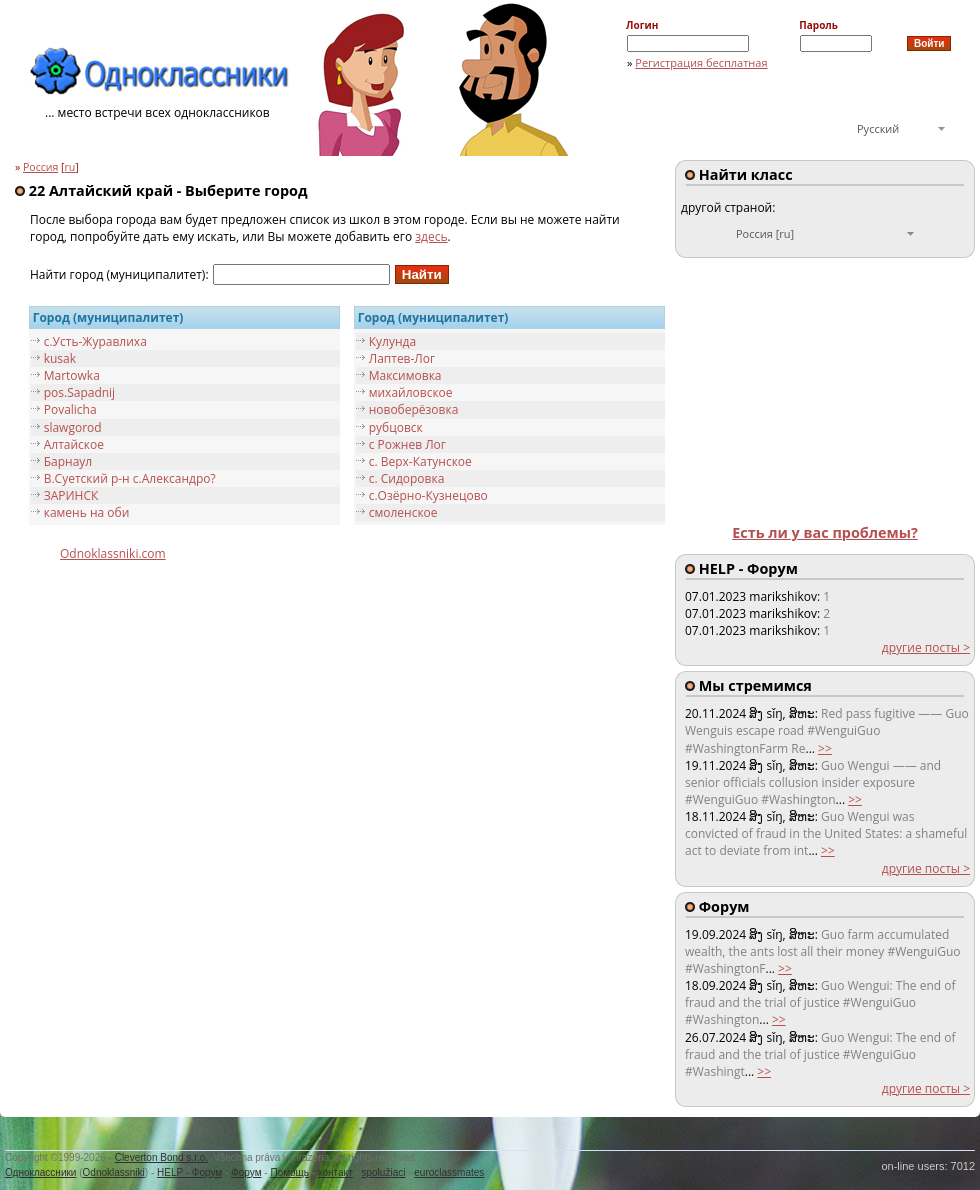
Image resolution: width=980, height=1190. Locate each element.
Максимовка (405, 375)
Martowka (72, 375)
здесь (431, 236)
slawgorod (73, 427)
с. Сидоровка (407, 478)
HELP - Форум (189, 1172)
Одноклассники (40, 1172)
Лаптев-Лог (402, 358)
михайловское (411, 392)
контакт (335, 1172)
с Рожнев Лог (407, 444)
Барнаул (68, 461)
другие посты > (926, 647)
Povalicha (70, 409)
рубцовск (396, 427)
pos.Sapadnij (79, 392)
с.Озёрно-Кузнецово (428, 495)
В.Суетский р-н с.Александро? (130, 478)
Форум (246, 1172)
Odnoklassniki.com (113, 553)
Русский (878, 128)
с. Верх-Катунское (420, 461)
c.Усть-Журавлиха (95, 341)
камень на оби (87, 512)
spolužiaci (384, 1172)
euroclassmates (449, 1172)
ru (70, 167)
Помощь (289, 1172)
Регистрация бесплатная (701, 62)
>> (825, 748)
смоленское (403, 512)
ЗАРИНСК (71, 495)
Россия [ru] (765, 233)
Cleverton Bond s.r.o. (161, 1157)
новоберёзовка (414, 409)
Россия (40, 167)
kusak (60, 358)
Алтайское (74, 444)
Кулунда (392, 341)
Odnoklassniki (114, 1172)
